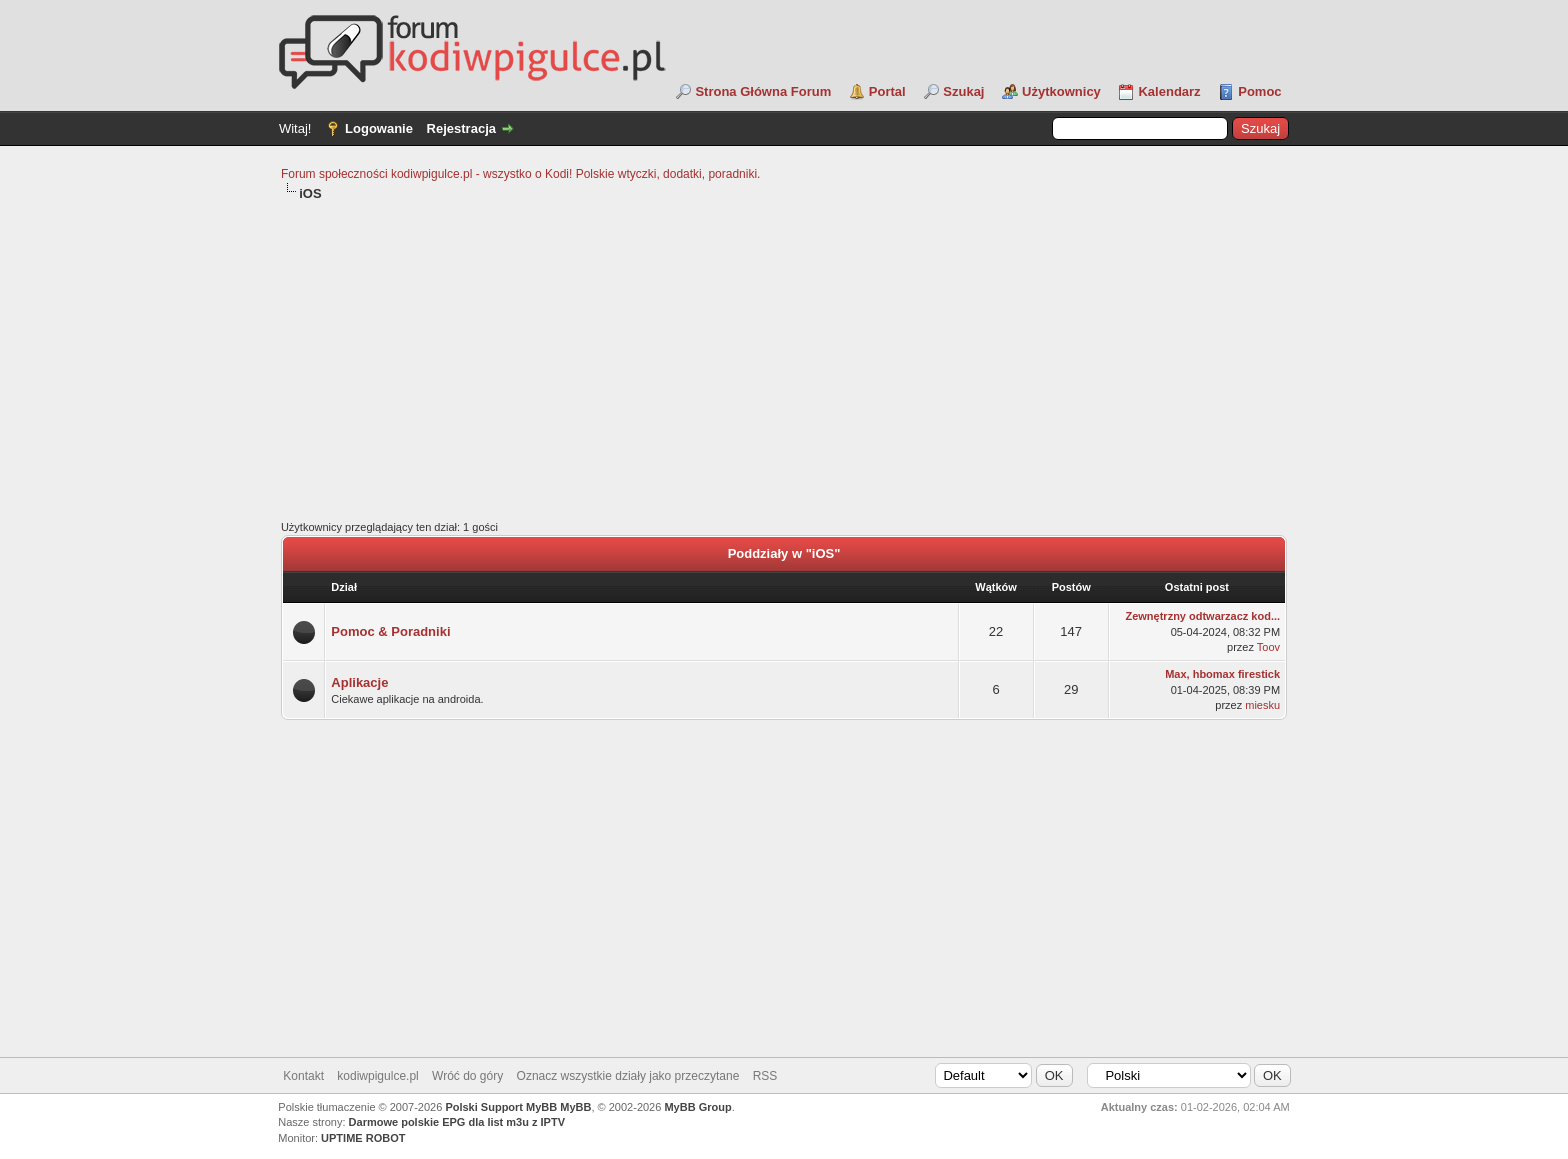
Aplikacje (359, 682)
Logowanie (379, 128)
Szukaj (963, 91)
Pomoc (1259, 91)
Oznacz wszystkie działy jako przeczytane (628, 1076)
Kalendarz (1169, 91)
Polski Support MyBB (501, 1107)
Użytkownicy (1061, 91)
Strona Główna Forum (763, 91)
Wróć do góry (467, 1076)
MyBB (575, 1107)
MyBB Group (697, 1107)
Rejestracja (461, 128)
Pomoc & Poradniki (390, 631)
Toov (1268, 647)
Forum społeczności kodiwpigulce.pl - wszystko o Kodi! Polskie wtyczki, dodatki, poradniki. (521, 174)
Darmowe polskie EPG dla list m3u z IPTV (457, 1122)
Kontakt (303, 1076)
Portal (887, 91)
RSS (765, 1076)
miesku (1262, 705)
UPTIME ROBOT (363, 1138)
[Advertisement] (784, 362)
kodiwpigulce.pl (377, 1076)
